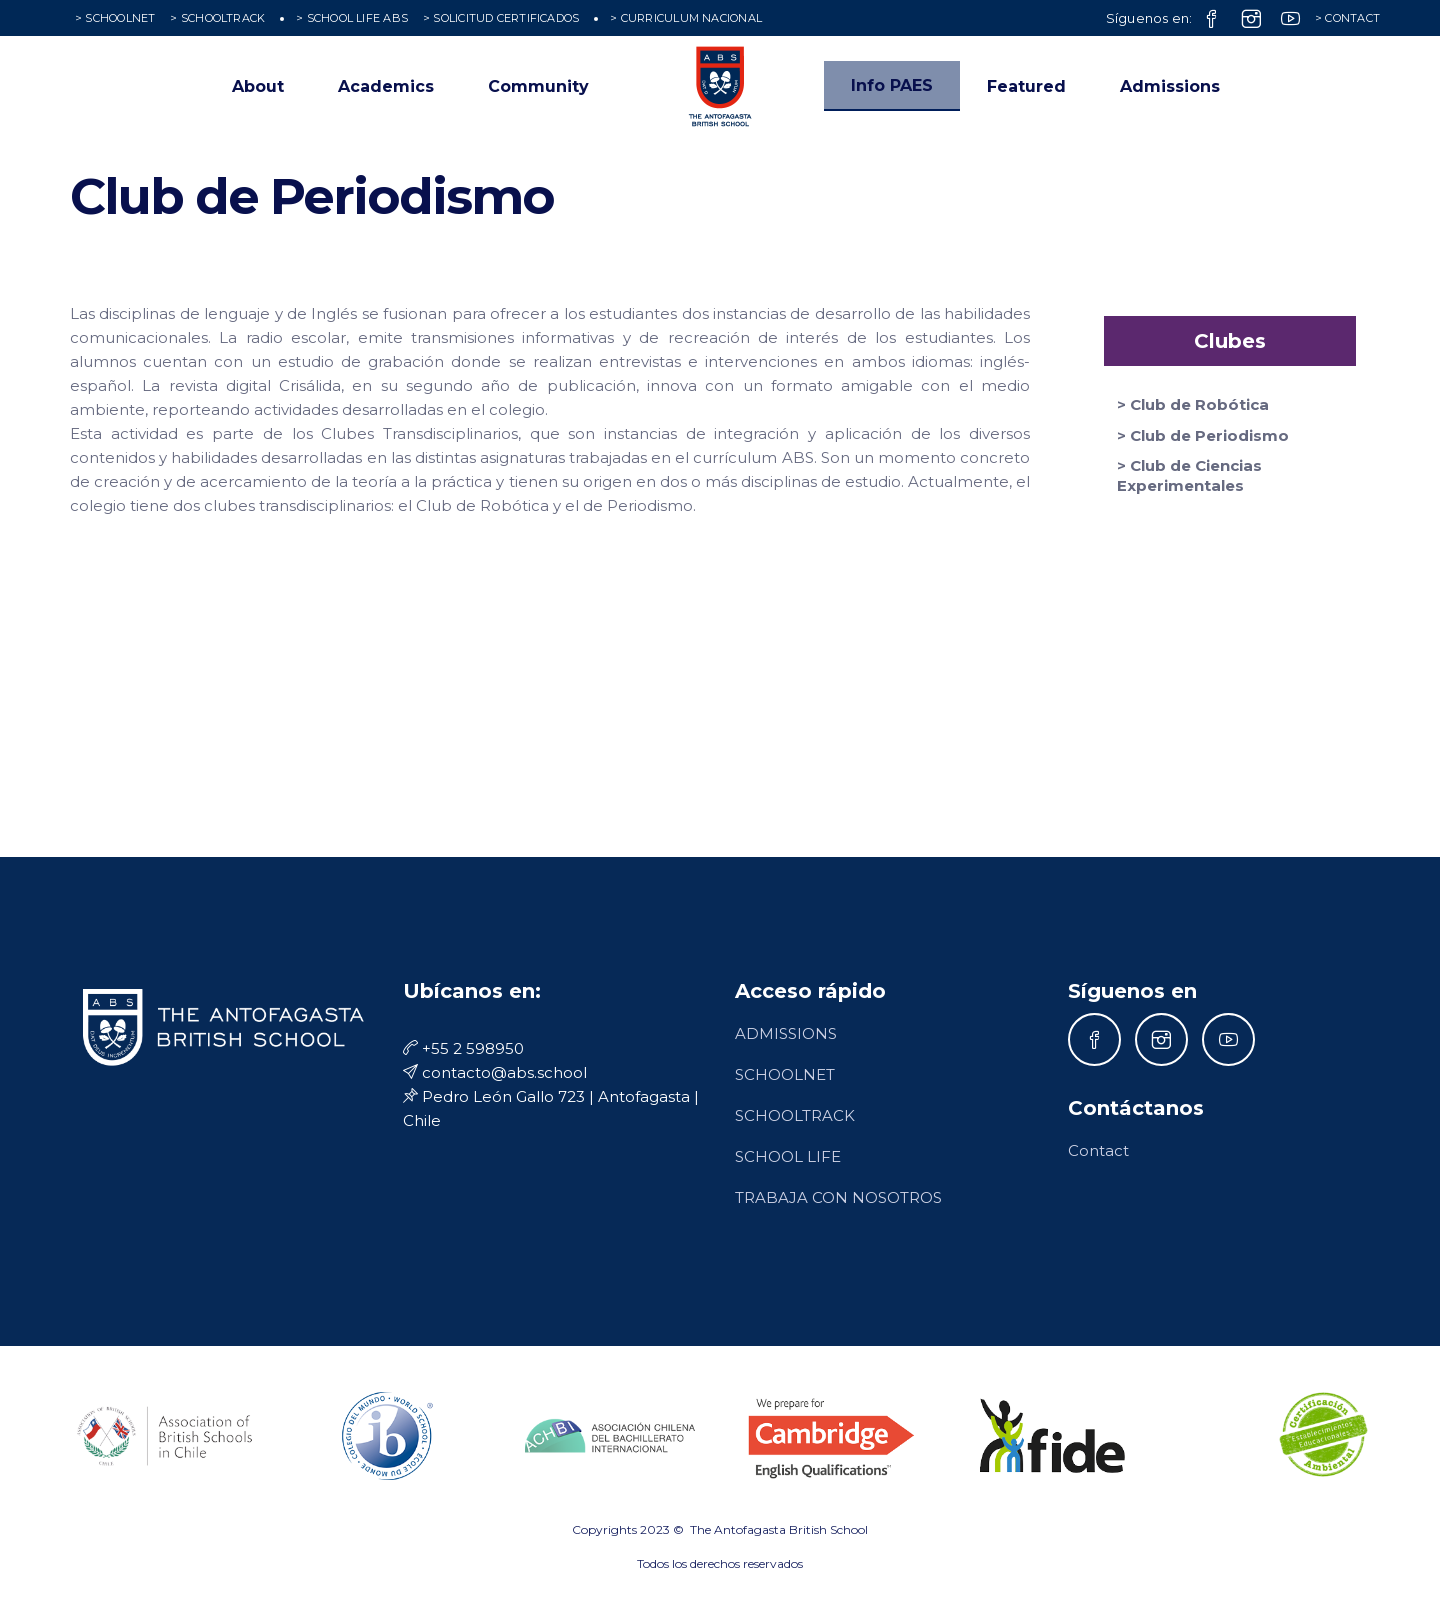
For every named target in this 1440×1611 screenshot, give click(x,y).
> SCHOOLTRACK (217, 18)
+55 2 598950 (463, 1048)
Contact (1098, 1150)
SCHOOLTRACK (795, 1115)
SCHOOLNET (785, 1074)
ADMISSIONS (786, 1033)
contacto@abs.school (495, 1072)
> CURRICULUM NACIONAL (686, 18)
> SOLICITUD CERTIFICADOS (501, 18)
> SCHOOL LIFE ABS (352, 18)
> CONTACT (1347, 18)
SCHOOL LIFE (788, 1156)
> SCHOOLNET (115, 18)
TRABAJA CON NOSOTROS (838, 1197)
